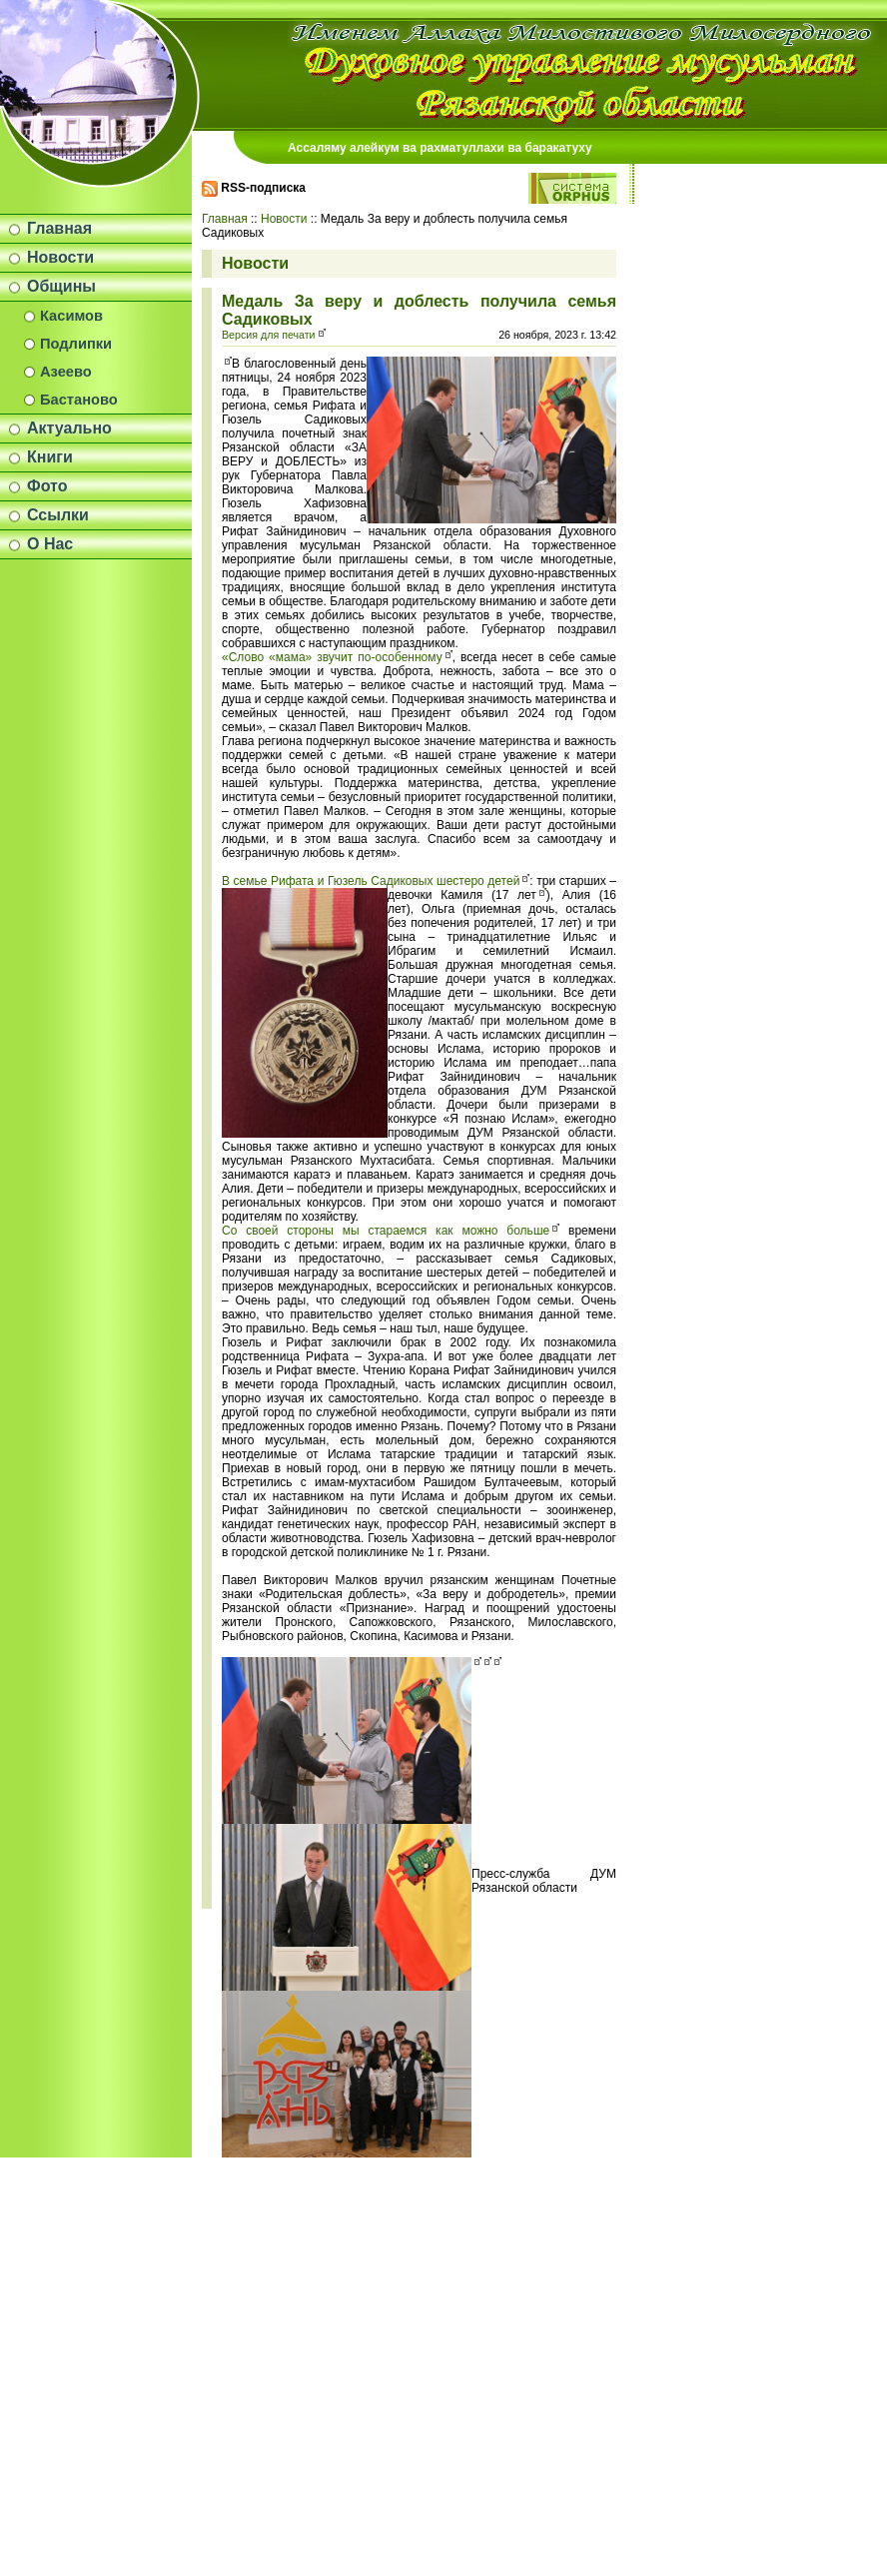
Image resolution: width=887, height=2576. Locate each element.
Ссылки (58, 514)
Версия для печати (269, 335)
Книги (50, 456)
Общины (61, 286)
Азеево (66, 372)
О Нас (50, 543)
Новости (60, 257)
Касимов (71, 316)
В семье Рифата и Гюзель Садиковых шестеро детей (370, 881)
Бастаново (79, 400)
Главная (59, 228)
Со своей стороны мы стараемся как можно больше (385, 1231)
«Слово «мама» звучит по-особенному (332, 657)
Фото (47, 485)
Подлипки (76, 344)
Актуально (69, 428)
